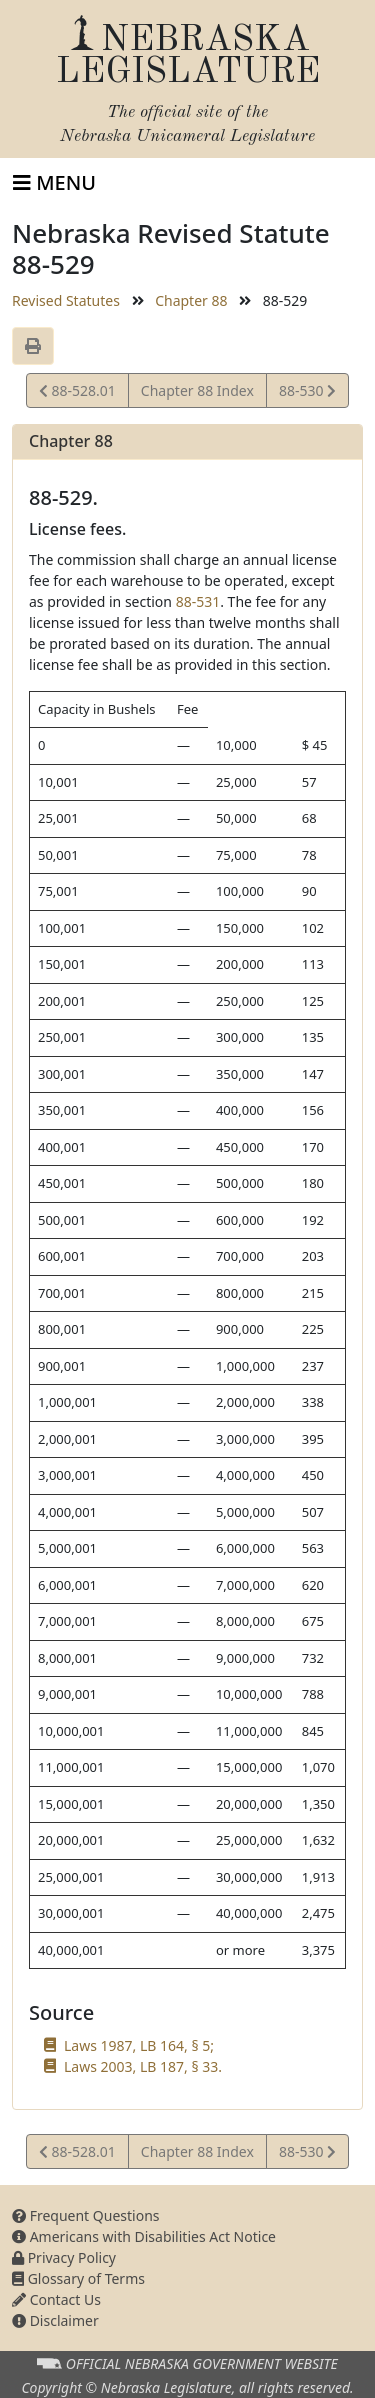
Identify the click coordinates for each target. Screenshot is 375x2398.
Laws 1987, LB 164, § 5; (139, 2045)
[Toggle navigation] (54, 183)
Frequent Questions (86, 2215)
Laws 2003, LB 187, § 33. (143, 2066)
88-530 (307, 393)
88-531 (198, 601)
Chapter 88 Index (197, 390)
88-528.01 (77, 393)
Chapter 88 (191, 300)
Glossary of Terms (78, 2278)
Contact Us (56, 2299)
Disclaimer (55, 2320)
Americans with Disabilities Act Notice (144, 2236)
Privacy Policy (64, 2257)
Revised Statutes (66, 300)
